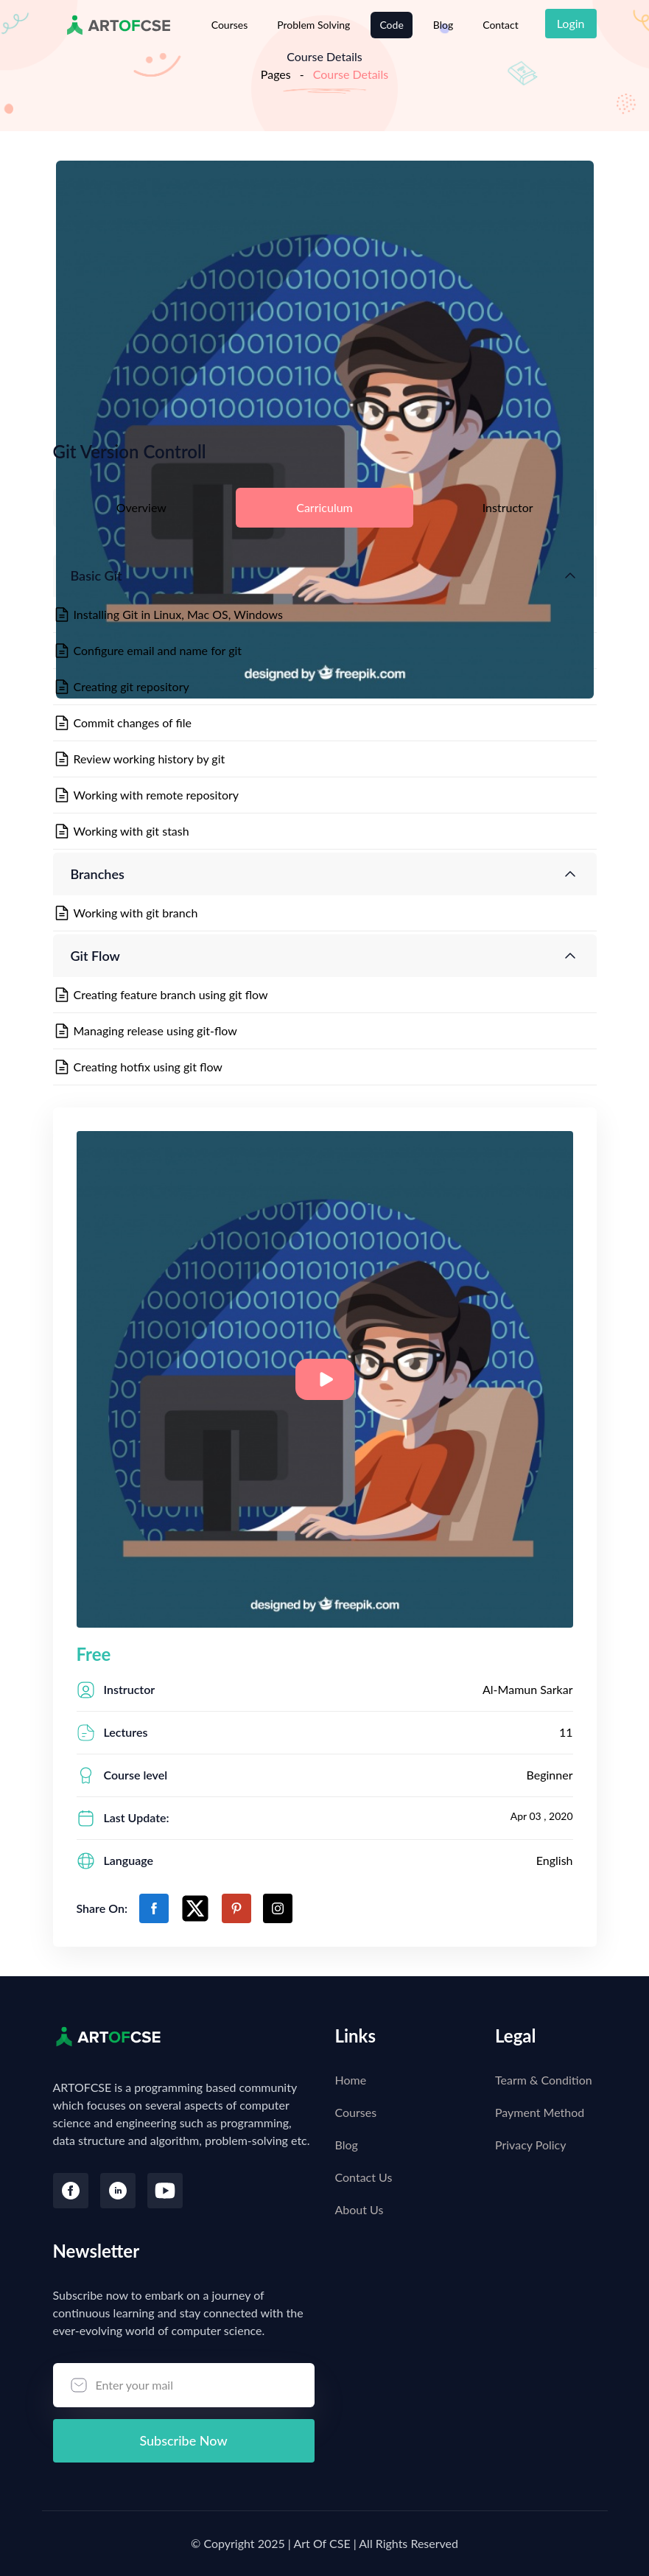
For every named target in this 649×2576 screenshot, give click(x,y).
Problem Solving (313, 24)
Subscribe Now (183, 2440)
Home (351, 2080)
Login (571, 23)
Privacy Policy (530, 2145)
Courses (229, 24)
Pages (276, 74)
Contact (501, 24)
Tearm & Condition (543, 2080)
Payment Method (539, 2112)
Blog (443, 24)
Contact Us (364, 2177)
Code (391, 24)
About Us (359, 2209)
